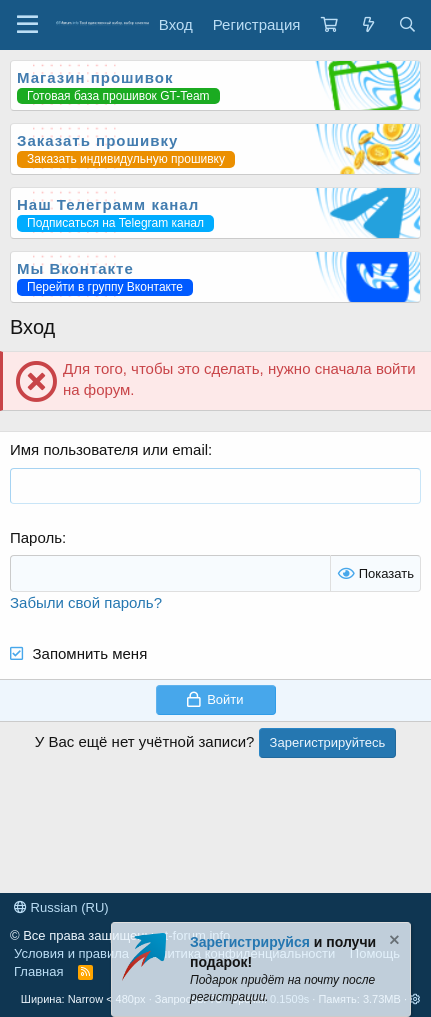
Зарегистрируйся (250, 942)
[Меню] (27, 25)
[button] (415, 999)
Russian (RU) (61, 907)
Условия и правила (71, 953)
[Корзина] (329, 24)
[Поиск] (407, 24)
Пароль (36, 537)
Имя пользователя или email (109, 449)
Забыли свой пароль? (86, 602)
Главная (38, 971)
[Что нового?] (367, 24)
